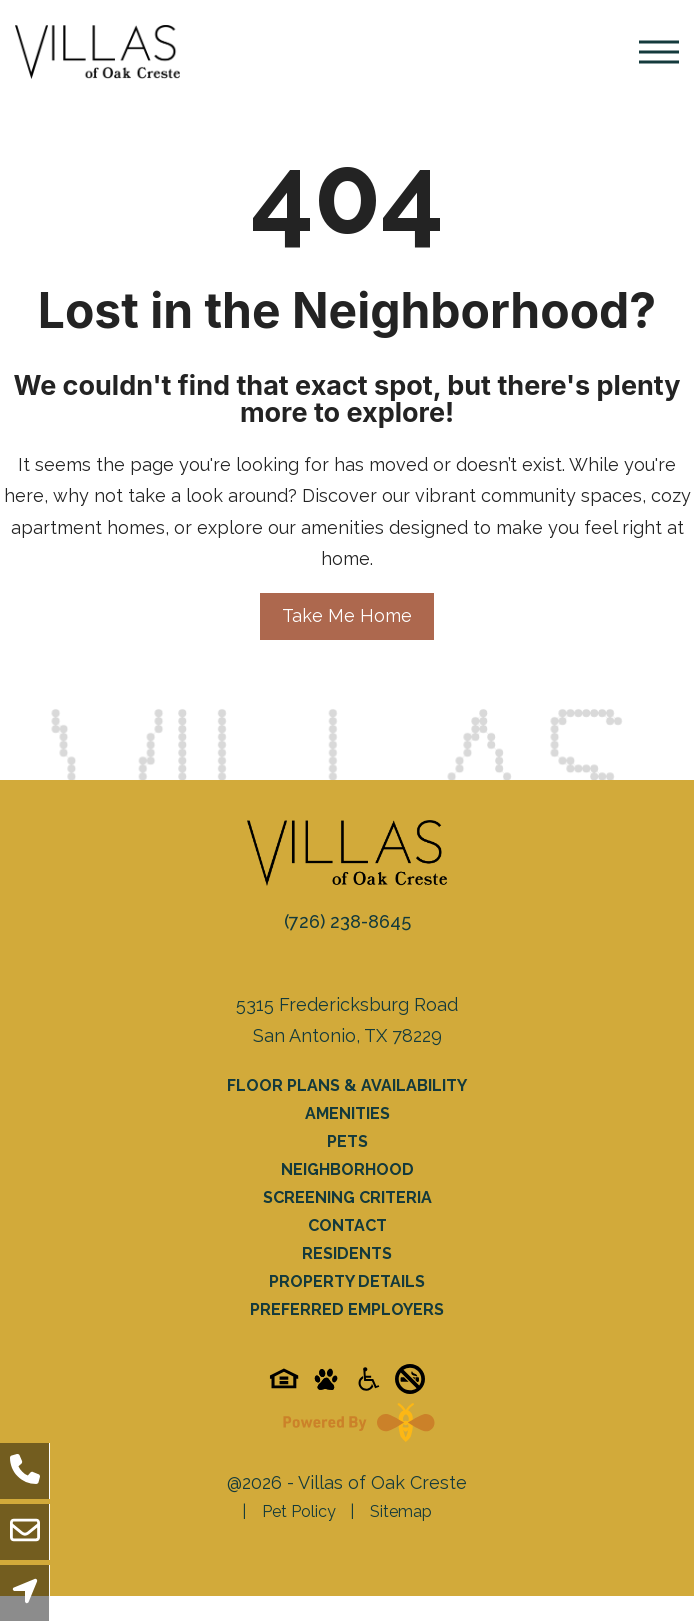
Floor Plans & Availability (347, 1085)
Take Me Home (347, 615)
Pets (347, 1141)
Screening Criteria (347, 1197)
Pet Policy (299, 1511)
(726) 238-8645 (347, 921)
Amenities (347, 1113)
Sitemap (401, 1511)
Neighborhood (347, 1169)
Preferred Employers (347, 1309)
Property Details (347, 1281)
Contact (347, 1225)
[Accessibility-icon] (368, 1385)
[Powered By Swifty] (354, 1422)
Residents (347, 1253)
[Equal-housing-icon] (284, 1385)
